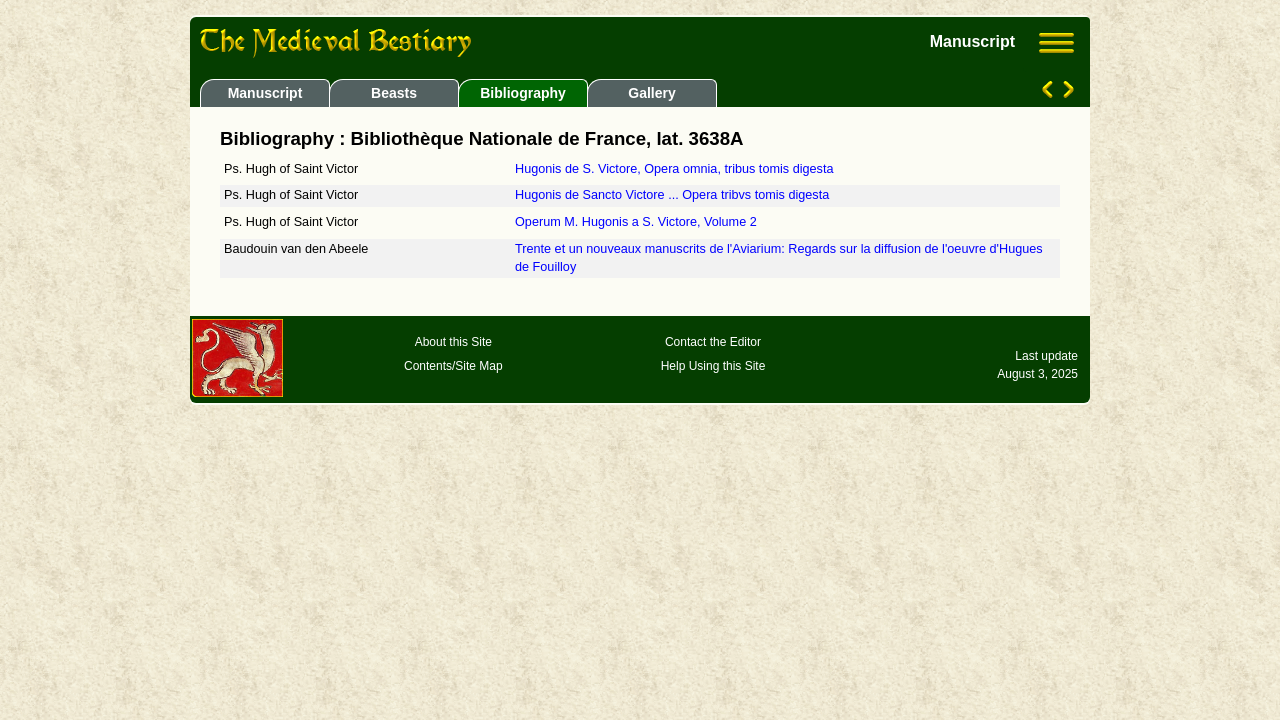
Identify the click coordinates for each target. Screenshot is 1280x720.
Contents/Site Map (453, 366)
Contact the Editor (713, 342)
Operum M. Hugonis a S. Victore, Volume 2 (636, 222)
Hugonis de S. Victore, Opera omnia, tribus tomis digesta (674, 169)
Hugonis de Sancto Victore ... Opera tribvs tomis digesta (672, 195)
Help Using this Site (713, 366)
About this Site (453, 342)
